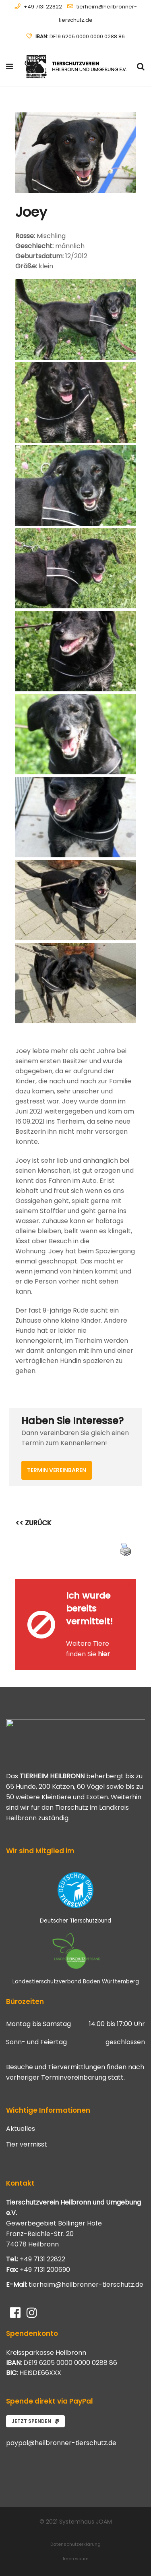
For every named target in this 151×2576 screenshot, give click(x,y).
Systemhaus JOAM (85, 2522)
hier (104, 1654)
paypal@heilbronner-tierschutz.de (61, 2442)
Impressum (76, 2558)
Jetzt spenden (35, 2421)
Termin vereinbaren (56, 1470)
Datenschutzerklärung (75, 2544)
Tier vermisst (26, 2144)
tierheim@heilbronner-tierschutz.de (86, 2284)
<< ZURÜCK (33, 1523)
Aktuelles (20, 2128)
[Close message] (130, 1585)
